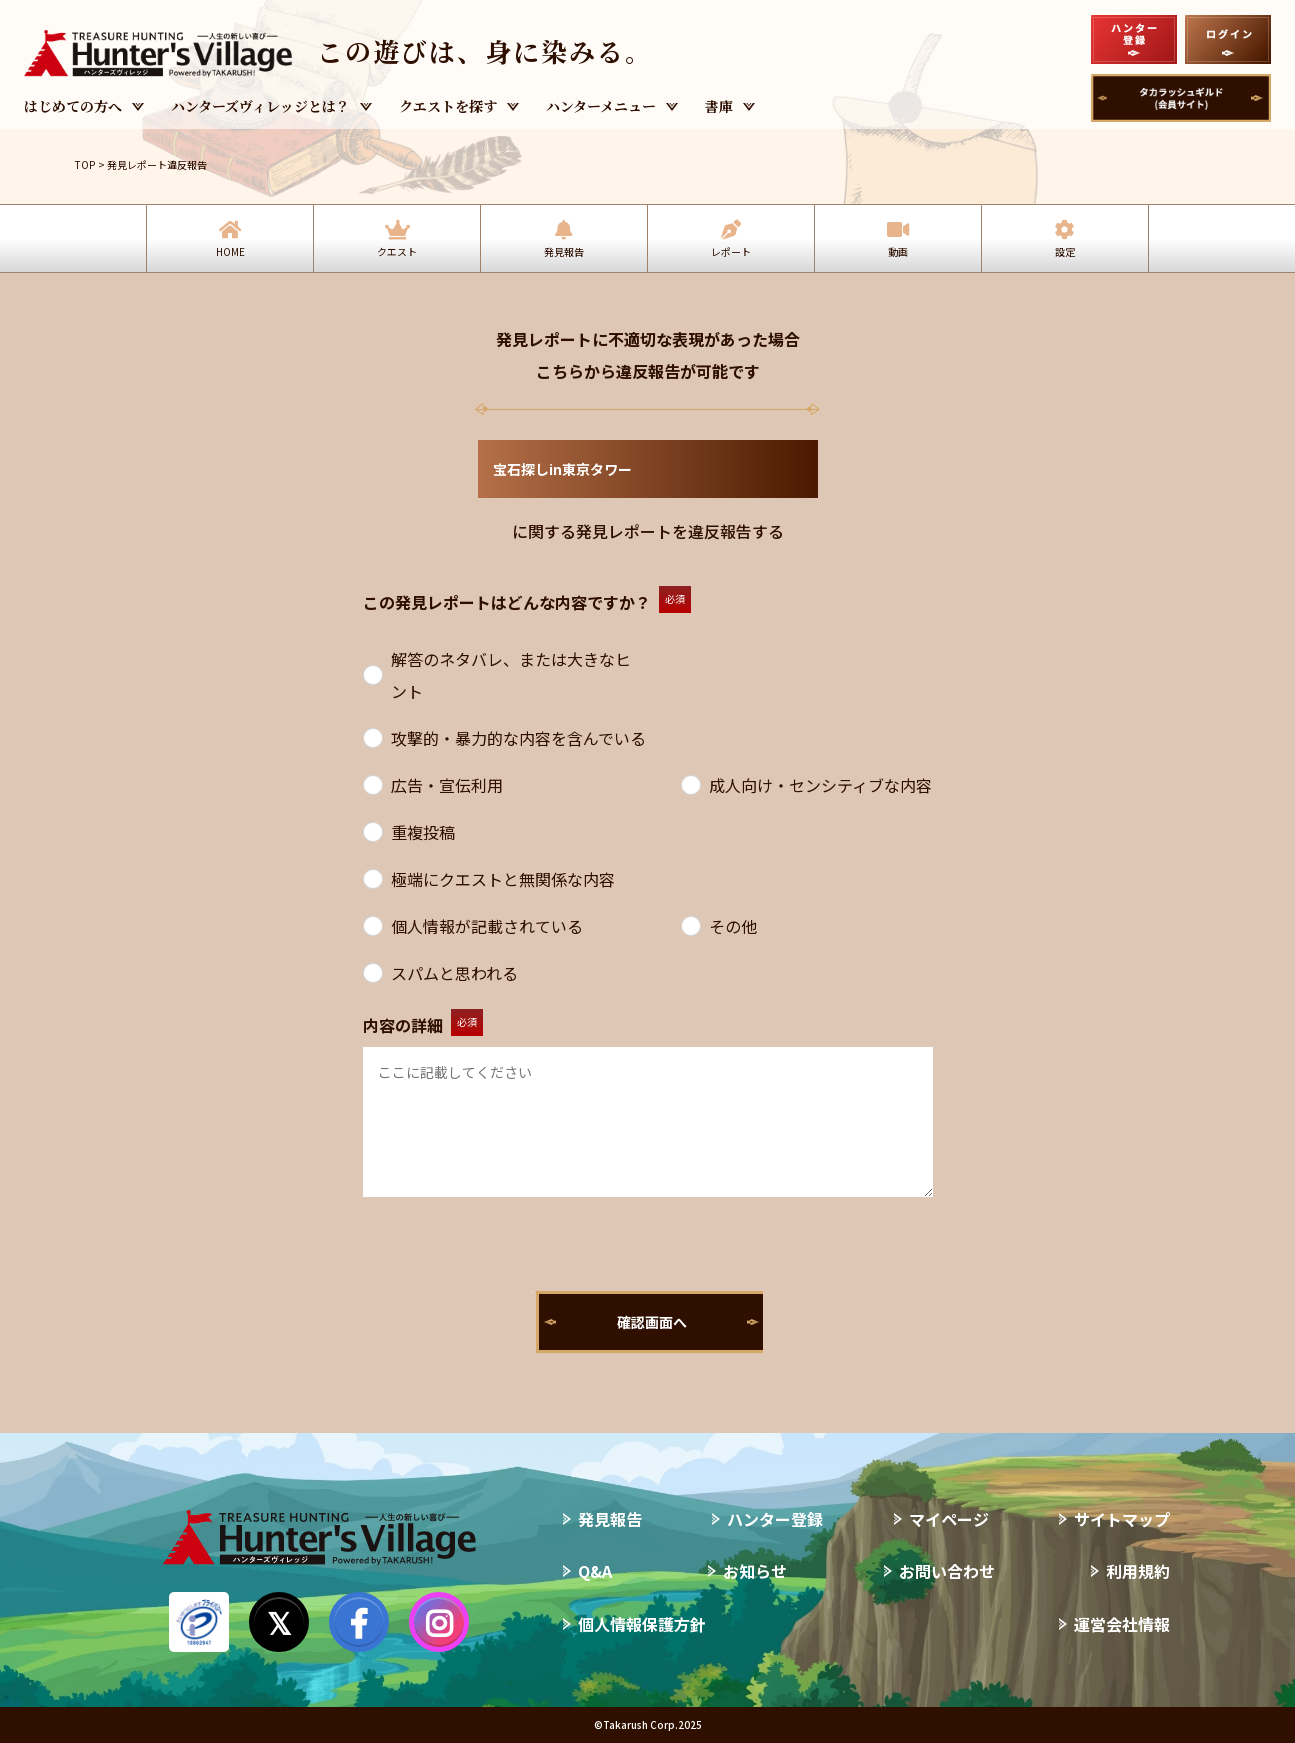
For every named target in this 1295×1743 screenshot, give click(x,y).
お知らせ (755, 1571)
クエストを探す (448, 106)
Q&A (595, 1571)
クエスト (397, 251)
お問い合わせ (947, 1571)
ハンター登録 (775, 1519)
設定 (1065, 251)
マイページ (949, 1519)
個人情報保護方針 (642, 1624)
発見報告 (564, 251)
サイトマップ (1122, 1519)
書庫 (719, 106)
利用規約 (1138, 1571)
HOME (230, 251)
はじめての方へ (73, 106)
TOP (85, 164)
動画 (898, 251)
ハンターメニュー (601, 106)
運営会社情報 (1122, 1624)
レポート (731, 251)
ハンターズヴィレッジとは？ (260, 106)
